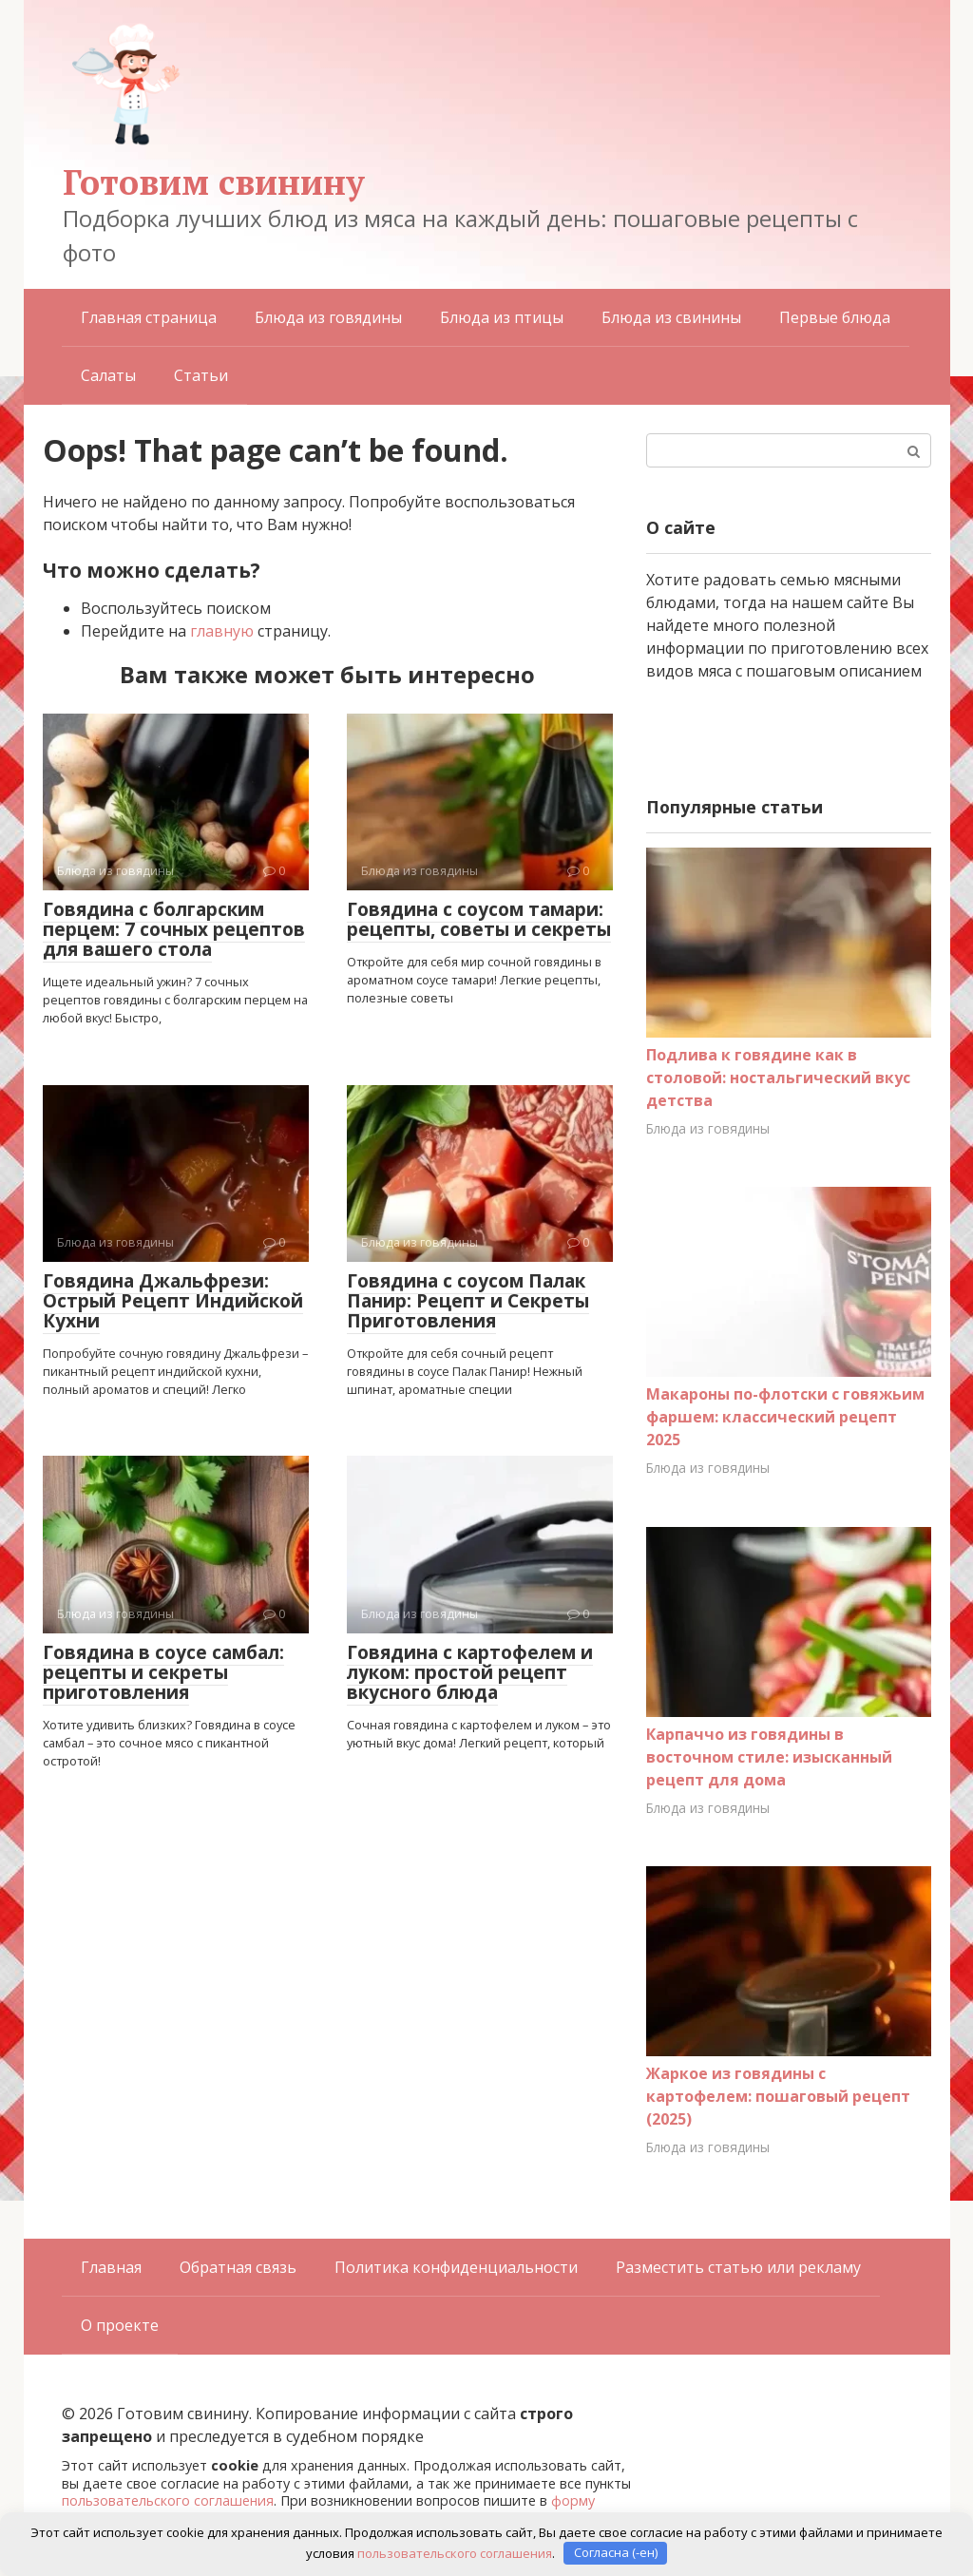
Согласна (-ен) (616, 2552)
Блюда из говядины (328, 317)
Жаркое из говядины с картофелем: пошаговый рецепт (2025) (778, 2096)
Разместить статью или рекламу (738, 2267)
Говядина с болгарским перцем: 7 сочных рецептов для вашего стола (174, 929)
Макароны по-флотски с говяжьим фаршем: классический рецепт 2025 (785, 1416)
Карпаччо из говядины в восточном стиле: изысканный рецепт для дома (769, 1757)
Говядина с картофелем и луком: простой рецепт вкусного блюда (470, 1672)
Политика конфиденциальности (456, 2267)
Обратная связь (238, 2267)
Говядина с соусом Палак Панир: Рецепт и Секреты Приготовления (468, 1301)
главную (222, 630)
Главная (111, 2267)
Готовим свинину (214, 182)
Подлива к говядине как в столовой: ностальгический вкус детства (778, 1077)
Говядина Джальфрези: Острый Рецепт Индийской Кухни (173, 1301)
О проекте (120, 2325)
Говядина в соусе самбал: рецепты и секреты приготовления (163, 1672)
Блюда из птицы (501, 317)
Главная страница (149, 317)
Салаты (108, 375)
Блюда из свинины (671, 317)
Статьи (201, 375)
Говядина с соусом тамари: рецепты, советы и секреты (479, 919)
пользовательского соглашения (168, 2500)
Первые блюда (834, 317)
